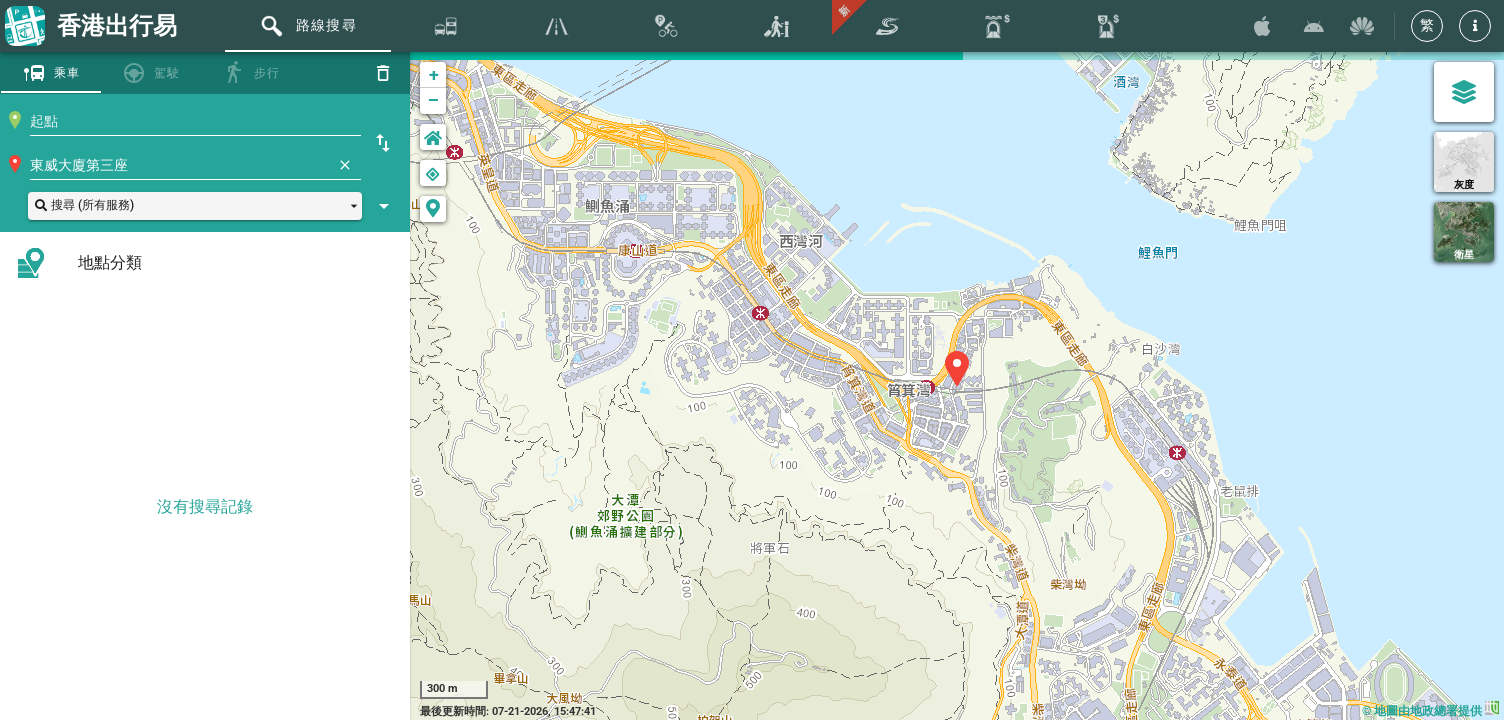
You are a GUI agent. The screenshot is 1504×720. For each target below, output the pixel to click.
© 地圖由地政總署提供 (1430, 711)
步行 (267, 73)
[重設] (383, 73)
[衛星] (1464, 232)
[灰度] (1464, 162)
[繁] (1427, 26)
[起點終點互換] (383, 143)
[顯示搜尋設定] (384, 206)
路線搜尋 (326, 25)
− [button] (433, 101)
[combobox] (195, 121)
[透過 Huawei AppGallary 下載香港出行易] (1362, 26)
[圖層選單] (1464, 92)
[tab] (308, 26)
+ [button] (434, 74)
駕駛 (167, 73)
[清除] (345, 165)
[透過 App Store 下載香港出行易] (1262, 26)
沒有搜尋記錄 (205, 506)
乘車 (67, 73)
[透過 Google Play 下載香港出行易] (1314, 26)
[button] (1475, 26)
